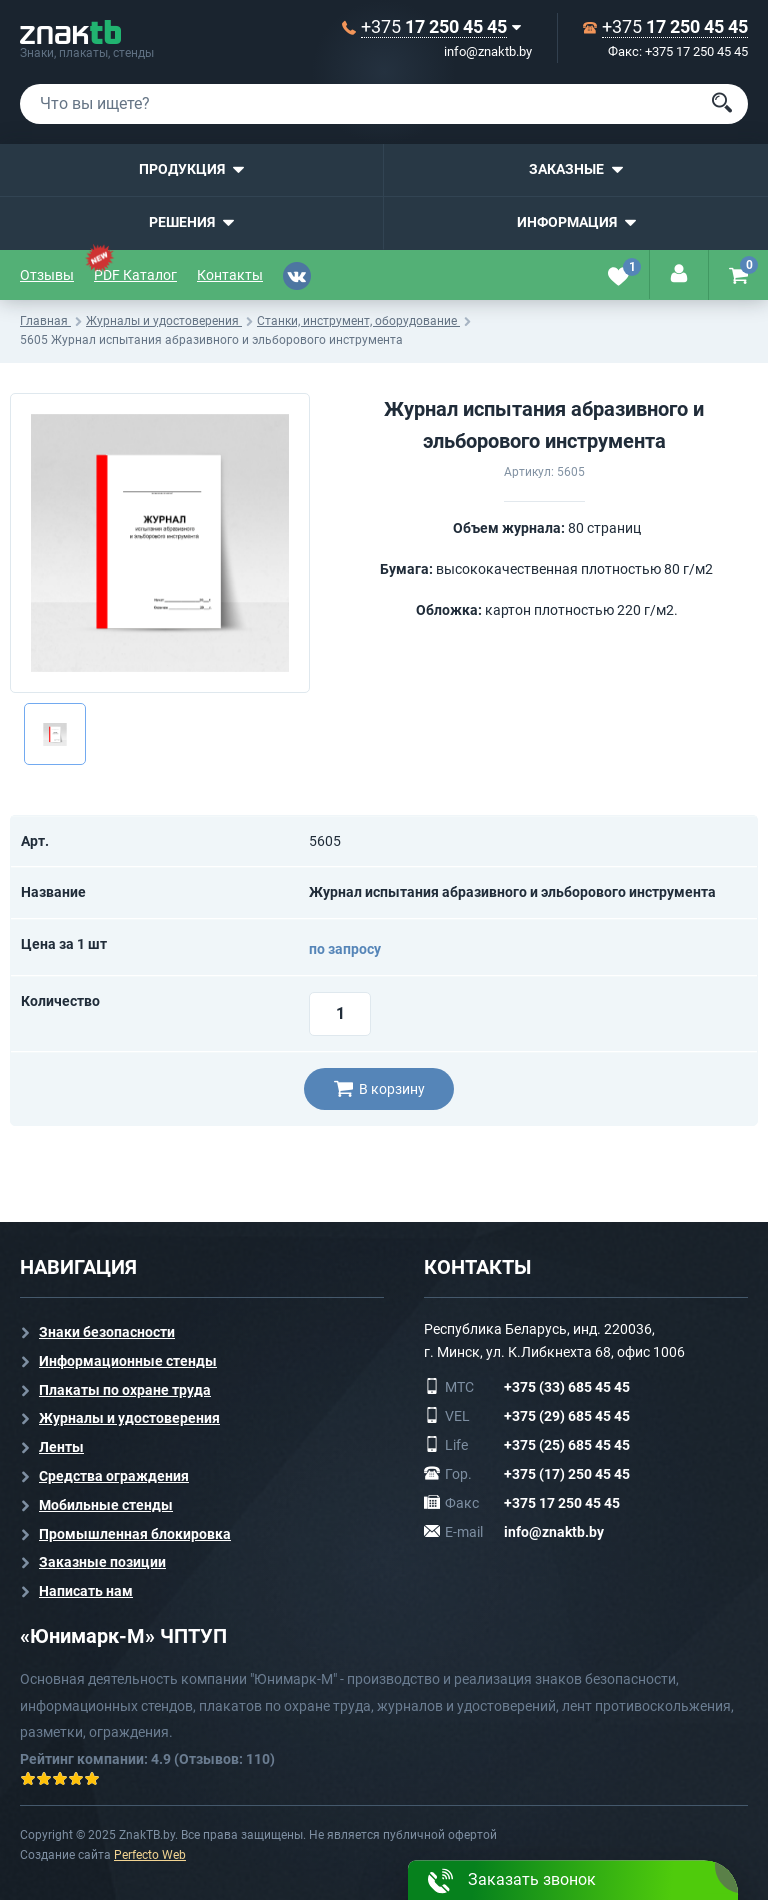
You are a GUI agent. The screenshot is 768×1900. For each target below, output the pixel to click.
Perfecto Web (150, 1855)
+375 (434, 26)
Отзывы (47, 275)
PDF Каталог (135, 275)
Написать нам (86, 1591)
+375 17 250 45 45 (562, 1503)
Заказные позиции (102, 1562)
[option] (160, 543)
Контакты (230, 275)
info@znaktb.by (488, 51)
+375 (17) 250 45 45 (567, 1474)
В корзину (379, 1089)
